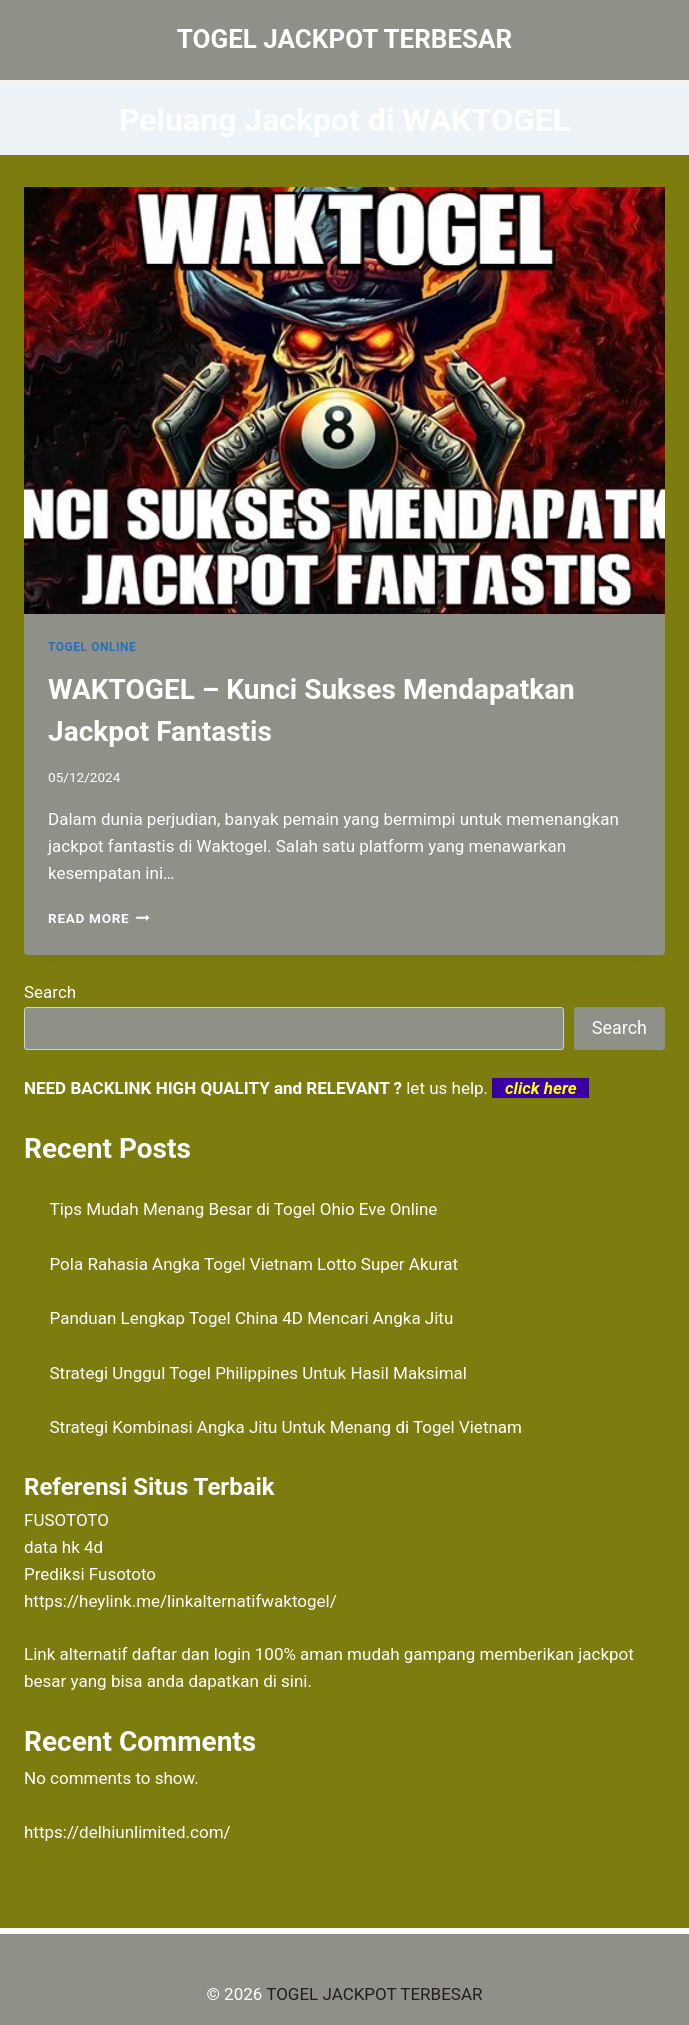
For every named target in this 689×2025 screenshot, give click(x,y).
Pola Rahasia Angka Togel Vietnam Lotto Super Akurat (254, 1264)
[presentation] (344, 400)
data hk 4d (63, 1547)
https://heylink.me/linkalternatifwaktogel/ (180, 1601)
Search (50, 992)
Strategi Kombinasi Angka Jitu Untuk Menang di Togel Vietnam (286, 1427)
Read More (99, 918)
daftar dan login (191, 1654)
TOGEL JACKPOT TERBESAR (374, 1994)
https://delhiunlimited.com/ (127, 1832)
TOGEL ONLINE (92, 647)
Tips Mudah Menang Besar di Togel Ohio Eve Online (244, 1209)
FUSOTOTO (66, 1520)
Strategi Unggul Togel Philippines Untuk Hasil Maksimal (258, 1373)
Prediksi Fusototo (90, 1574)
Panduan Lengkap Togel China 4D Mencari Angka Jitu (252, 1318)
